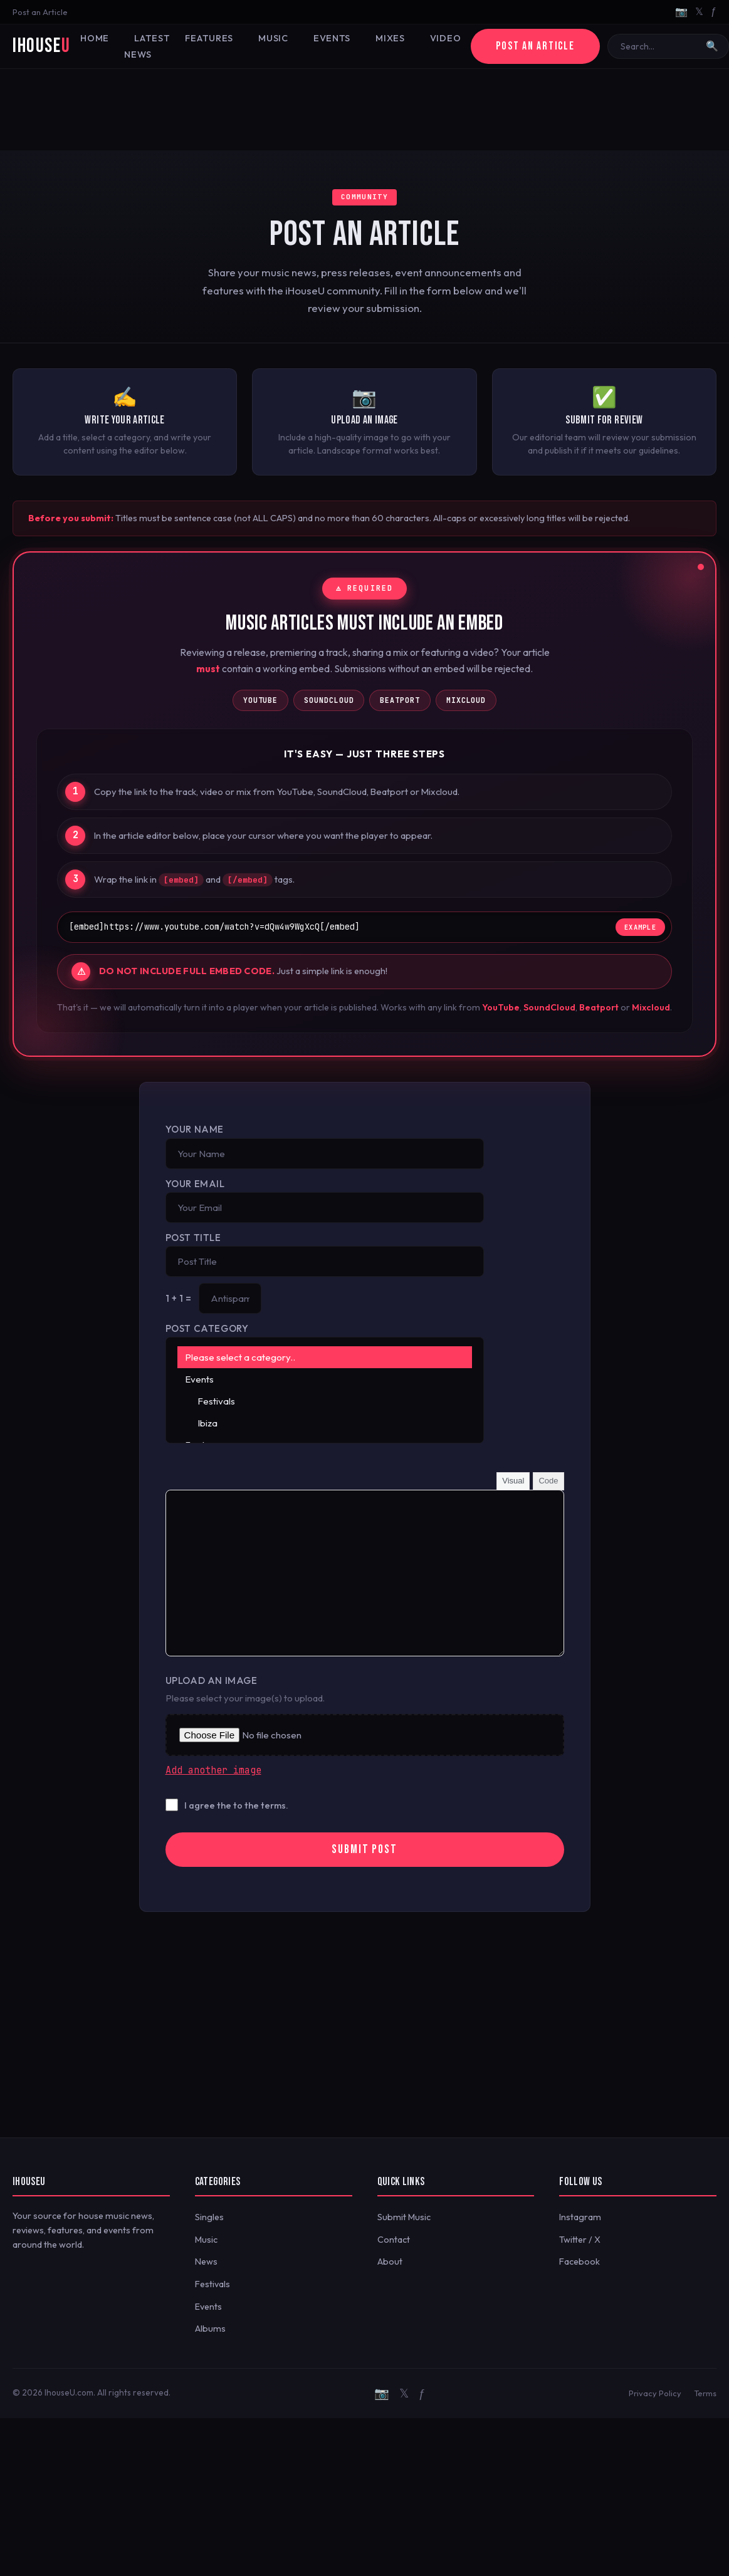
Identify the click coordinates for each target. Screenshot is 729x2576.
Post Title (193, 1238)
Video (445, 38)
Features (209, 38)
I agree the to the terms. (236, 1805)
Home (94, 38)
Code (548, 1480)
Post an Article (40, 12)
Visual (513, 1480)
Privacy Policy (655, 2393)
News (206, 2261)
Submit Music (404, 2217)
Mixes (390, 38)
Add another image (213, 1770)
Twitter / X (580, 2239)
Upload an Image (211, 1680)
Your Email (195, 1184)
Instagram (580, 2217)
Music (273, 38)
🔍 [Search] (712, 46)
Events (331, 38)
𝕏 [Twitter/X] (699, 11)
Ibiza (325, 1423)
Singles (209, 2217)
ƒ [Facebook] (713, 11)
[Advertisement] (364, 109)
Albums (210, 2328)
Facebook (579, 2261)
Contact (393, 2239)
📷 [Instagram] (681, 11)
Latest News (147, 46)
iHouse (41, 46)
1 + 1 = (178, 1298)
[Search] (659, 46)
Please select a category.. (325, 1357)
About (389, 2261)
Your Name (194, 1129)
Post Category (207, 1328)
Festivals (325, 1401)
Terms (705, 2393)
